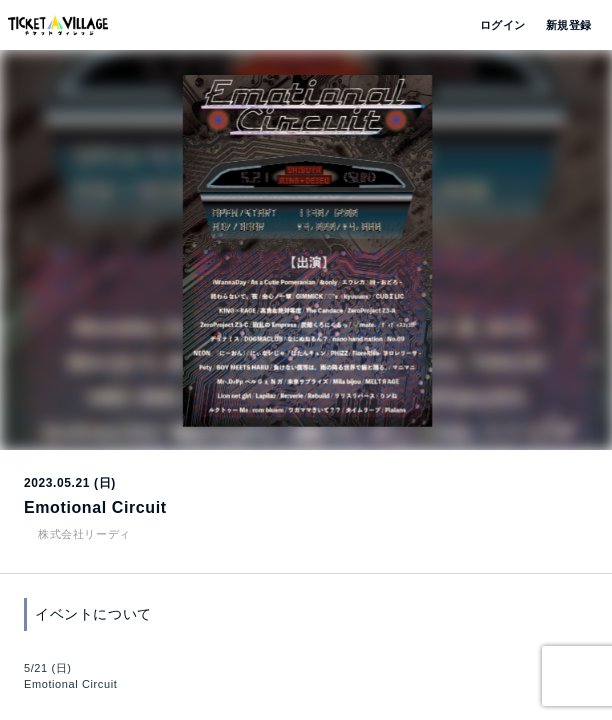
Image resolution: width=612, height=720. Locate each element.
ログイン (501, 25)
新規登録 (561, 25)
